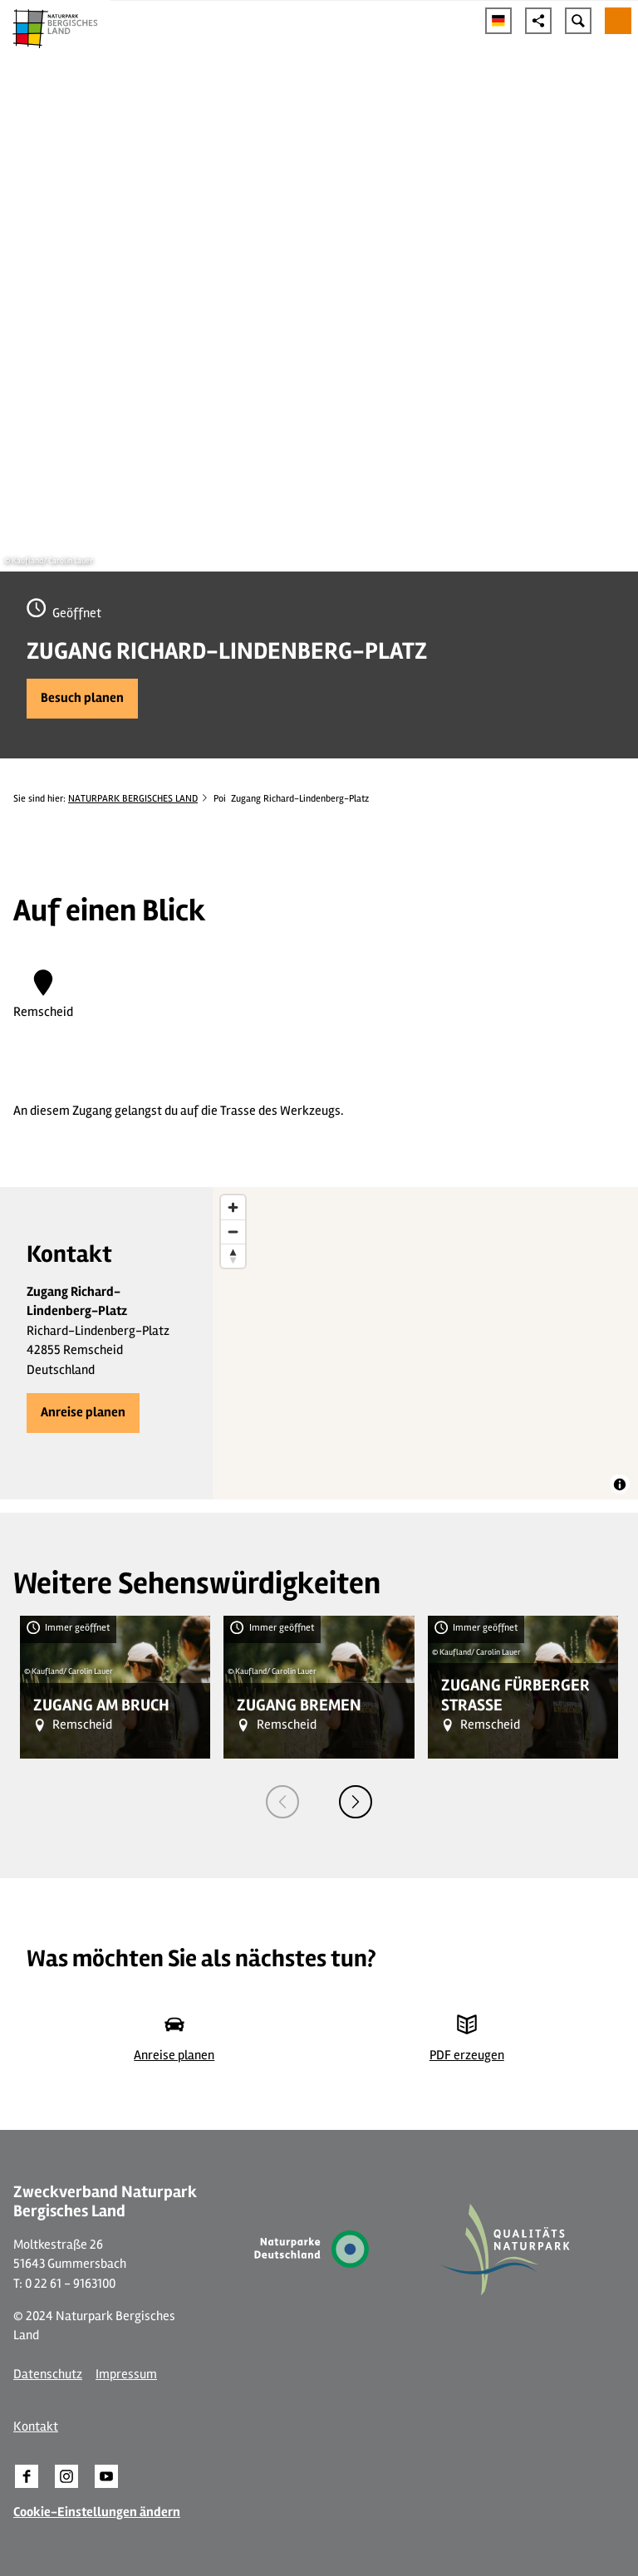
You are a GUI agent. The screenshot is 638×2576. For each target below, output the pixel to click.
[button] (82, 699)
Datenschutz (47, 2374)
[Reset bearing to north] (233, 1256)
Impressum (126, 2374)
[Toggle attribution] (620, 1484)
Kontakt (35, 2426)
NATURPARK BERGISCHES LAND (133, 798)
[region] (425, 1343)
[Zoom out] (233, 1231)
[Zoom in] (233, 1207)
